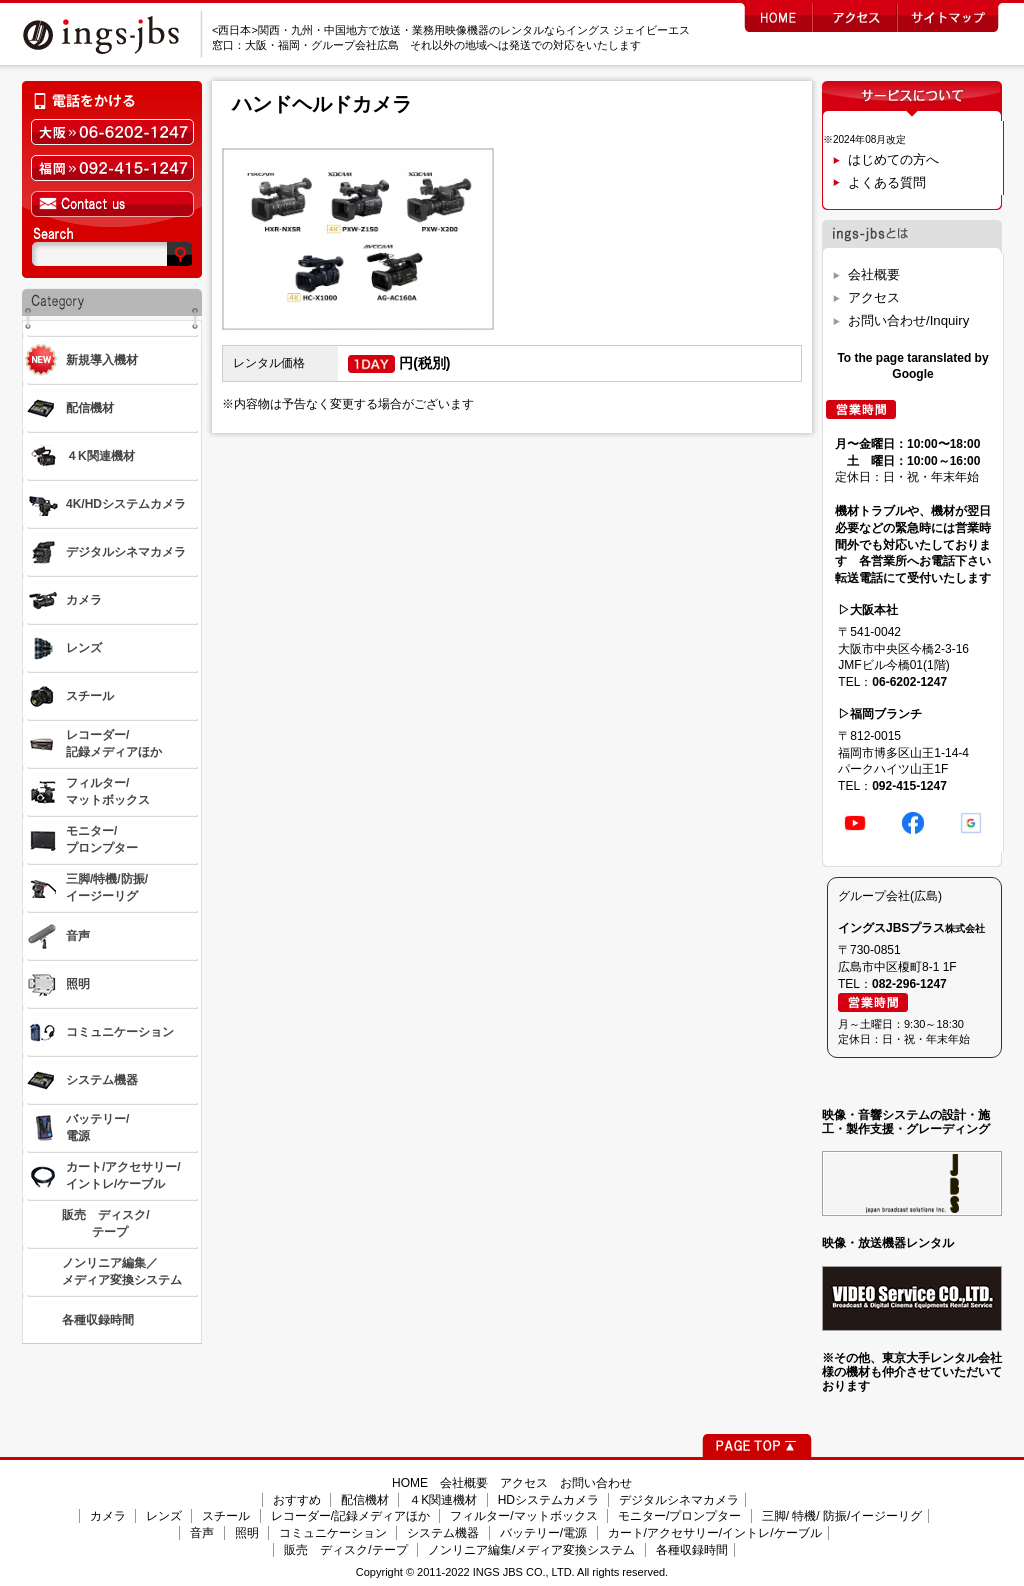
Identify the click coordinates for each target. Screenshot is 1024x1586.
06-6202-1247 (909, 682)
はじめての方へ (893, 159)
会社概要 (874, 274)
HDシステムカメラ (548, 1500)
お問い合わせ (596, 1483)
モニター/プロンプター (679, 1516)
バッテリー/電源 (543, 1533)
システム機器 (443, 1533)
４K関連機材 (443, 1500)
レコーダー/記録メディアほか (350, 1516)
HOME (410, 1483)
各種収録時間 (692, 1550)
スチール (226, 1516)
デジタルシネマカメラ (679, 1500)
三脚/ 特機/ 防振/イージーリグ (842, 1516)
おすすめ (297, 1500)
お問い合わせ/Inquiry (908, 320)
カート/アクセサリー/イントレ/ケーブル (715, 1533)
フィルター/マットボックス (523, 1516)
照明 (247, 1533)
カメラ (108, 1516)
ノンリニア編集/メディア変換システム (531, 1550)
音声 (202, 1533)
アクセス (874, 297)
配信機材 (365, 1500)
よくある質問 (887, 182)
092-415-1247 (909, 786)
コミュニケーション (333, 1533)
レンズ (164, 1516)
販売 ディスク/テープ (345, 1550)
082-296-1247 (909, 984)
